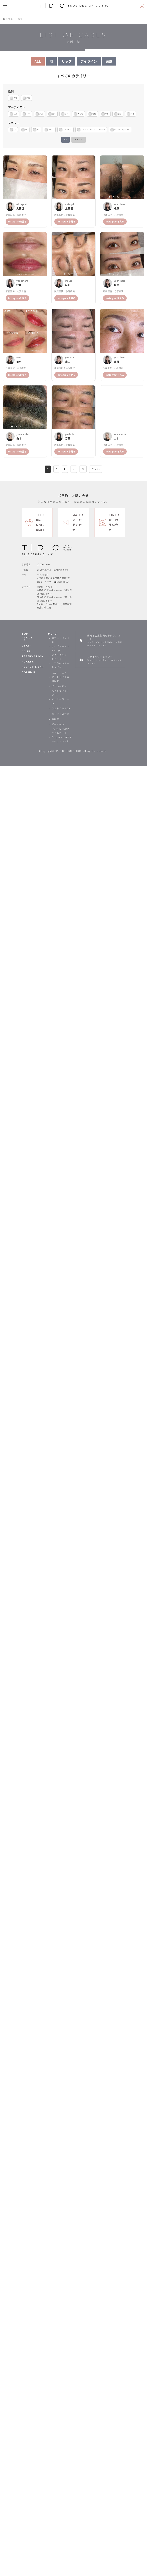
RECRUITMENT (33, 667)
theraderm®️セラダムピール (61, 730)
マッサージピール (60, 701)
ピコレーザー (59, 686)
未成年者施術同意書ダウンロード (104, 640)
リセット (78, 139)
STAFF (27, 645)
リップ (67, 61)
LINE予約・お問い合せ (114, 522)
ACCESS (28, 661)
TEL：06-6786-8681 (41, 522)
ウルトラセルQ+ (61, 708)
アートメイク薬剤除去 (60, 679)
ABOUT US (27, 639)
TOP (25, 634)
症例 (20, 19)
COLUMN (28, 672)
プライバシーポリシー (104, 660)
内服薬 (55, 719)
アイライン (88, 61)
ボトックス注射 (60, 713)
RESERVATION (33, 656)
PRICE (26, 651)
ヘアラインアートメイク (60, 665)
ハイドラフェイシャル (60, 692)
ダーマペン (58, 724)
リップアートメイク (60, 648)
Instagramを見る (17, 221)
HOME (9, 19)
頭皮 (109, 61)
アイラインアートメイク (60, 657)
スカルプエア (59, 672)
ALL (38, 61)
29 (83, 469)
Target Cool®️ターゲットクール (62, 739)
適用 (65, 140)
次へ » (95, 469)
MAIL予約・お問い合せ (78, 522)
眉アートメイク (60, 640)
